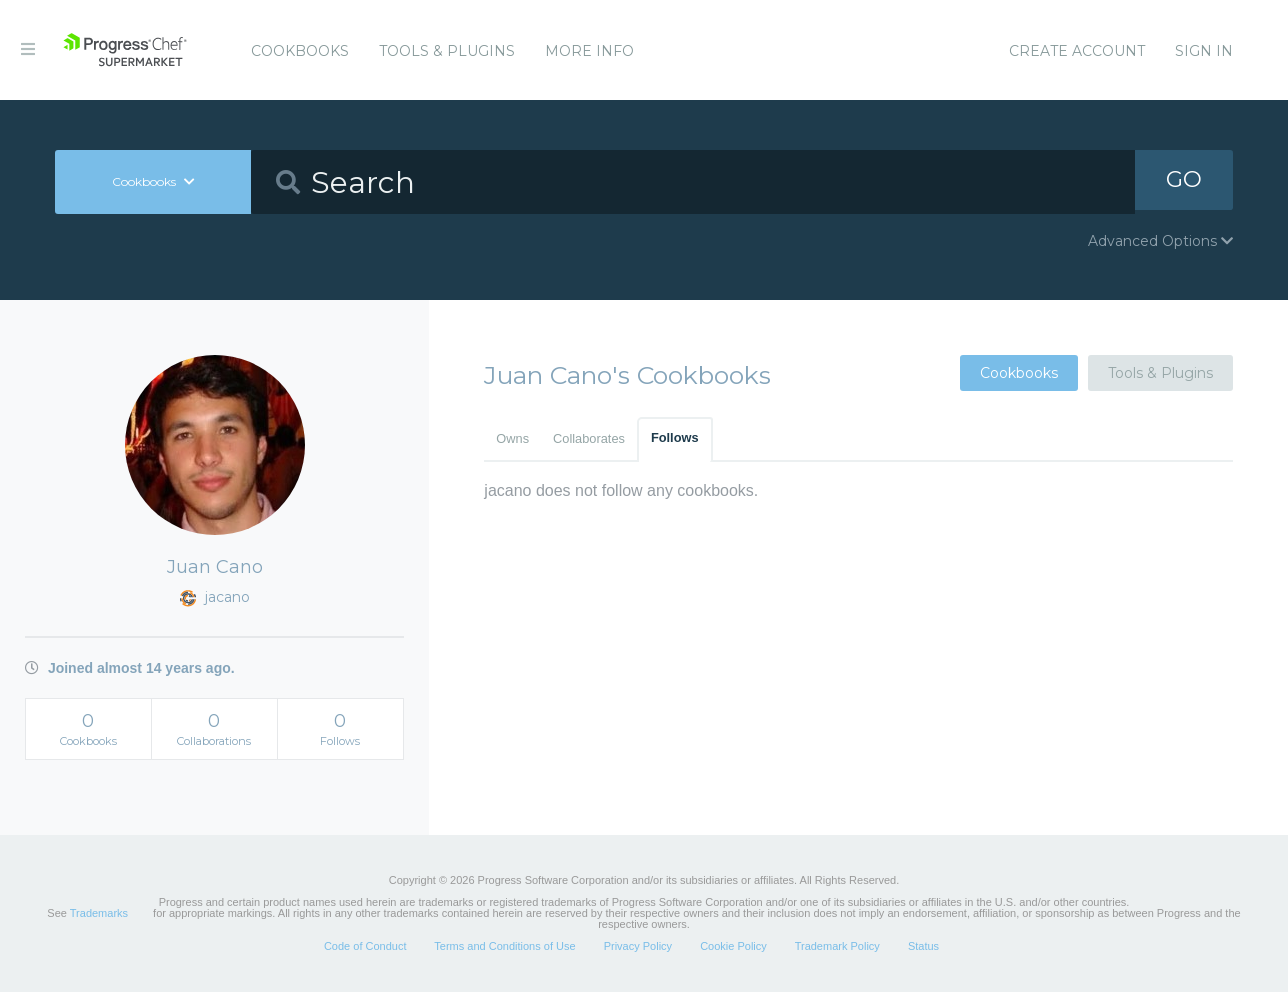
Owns (512, 438)
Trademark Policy (837, 946)
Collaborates (589, 438)
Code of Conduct (365, 946)
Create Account (1077, 51)
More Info (589, 51)
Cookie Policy (733, 946)
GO (1184, 181)
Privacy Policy (638, 946)
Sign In (1204, 51)
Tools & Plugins (447, 51)
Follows (675, 437)
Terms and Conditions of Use (504, 946)
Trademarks (99, 913)
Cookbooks (300, 51)
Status (923, 946)
